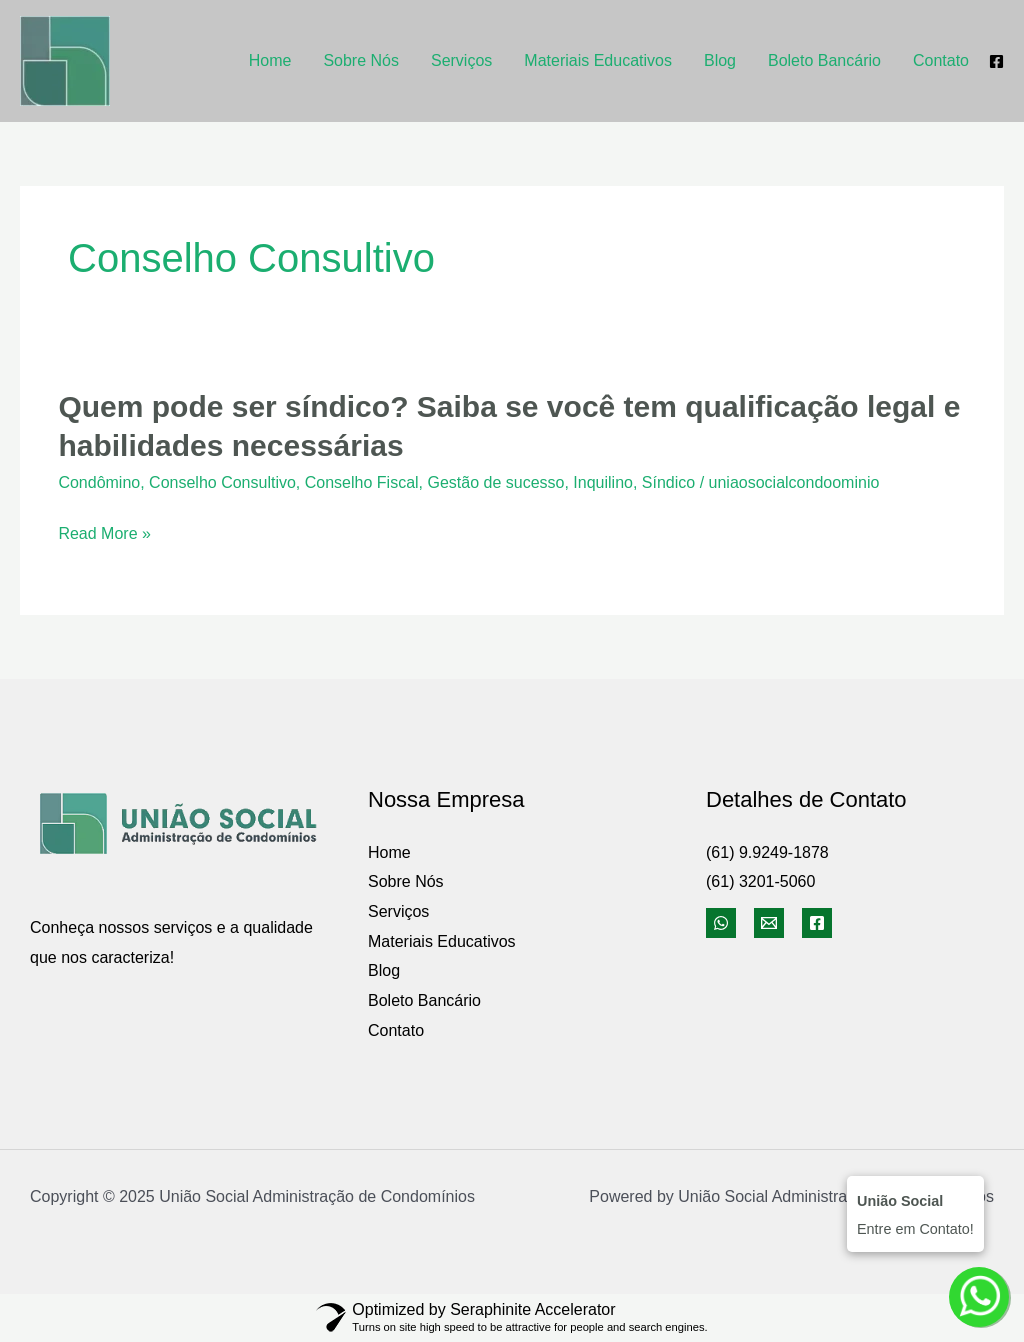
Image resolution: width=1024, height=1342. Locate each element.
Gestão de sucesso (495, 482)
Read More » (104, 534)
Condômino (99, 482)
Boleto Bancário (824, 60)
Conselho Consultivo (222, 482)
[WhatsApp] (721, 923)
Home (270, 60)
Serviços (461, 60)
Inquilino (603, 482)
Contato (941, 60)
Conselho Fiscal (362, 482)
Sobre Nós (361, 60)
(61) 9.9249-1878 (767, 852)
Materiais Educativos (598, 60)
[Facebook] (996, 61)
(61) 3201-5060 (760, 881)
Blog (720, 60)
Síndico (668, 482)
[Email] (769, 923)
